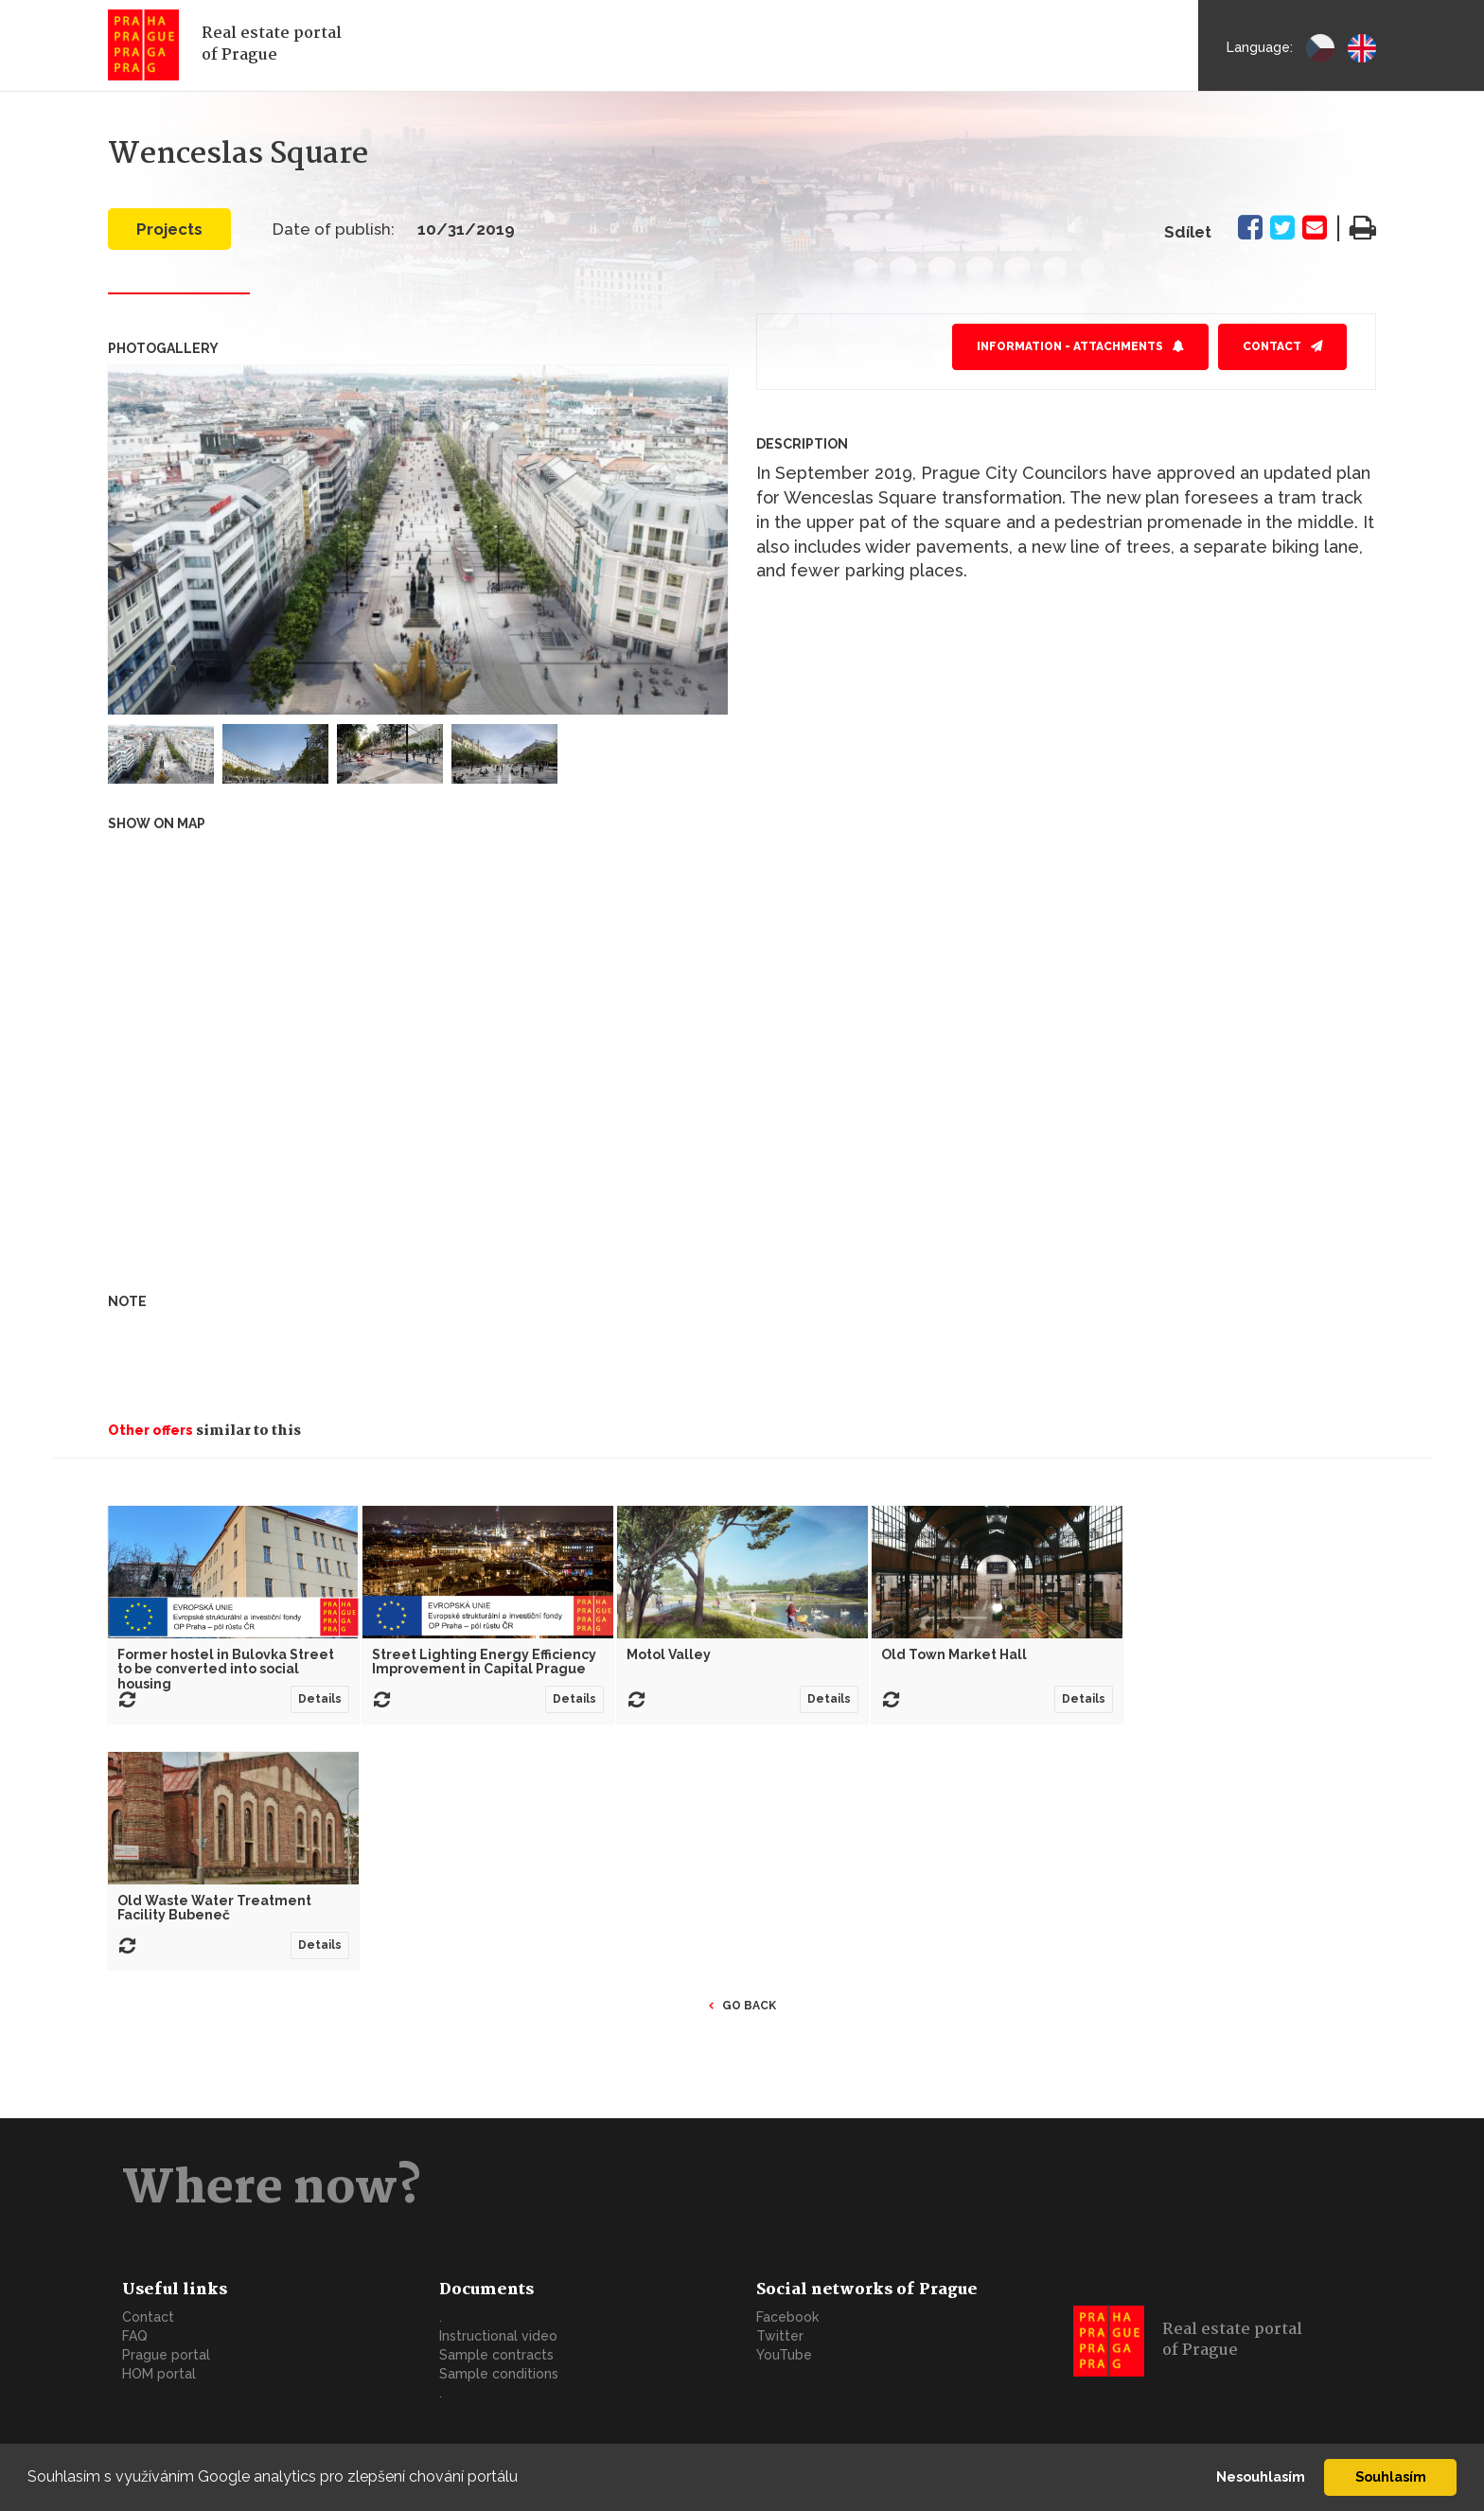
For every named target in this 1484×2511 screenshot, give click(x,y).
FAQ (135, 2335)
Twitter (780, 2335)
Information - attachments (1070, 346)
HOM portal (159, 2373)
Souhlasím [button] (1390, 2476)
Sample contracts (496, 2354)
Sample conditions (498, 2373)
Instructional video (498, 2335)
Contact (1272, 346)
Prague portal (166, 2354)
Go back (749, 2005)
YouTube (784, 2354)
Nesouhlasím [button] (1260, 2476)
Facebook (787, 2317)
